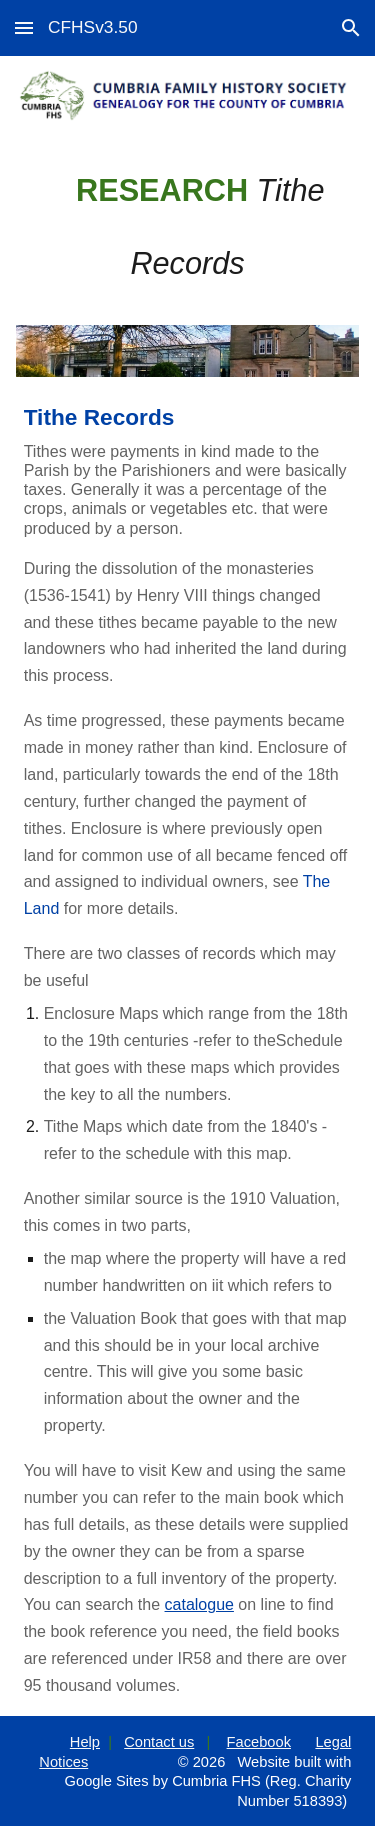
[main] (188, 227)
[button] (24, 27)
